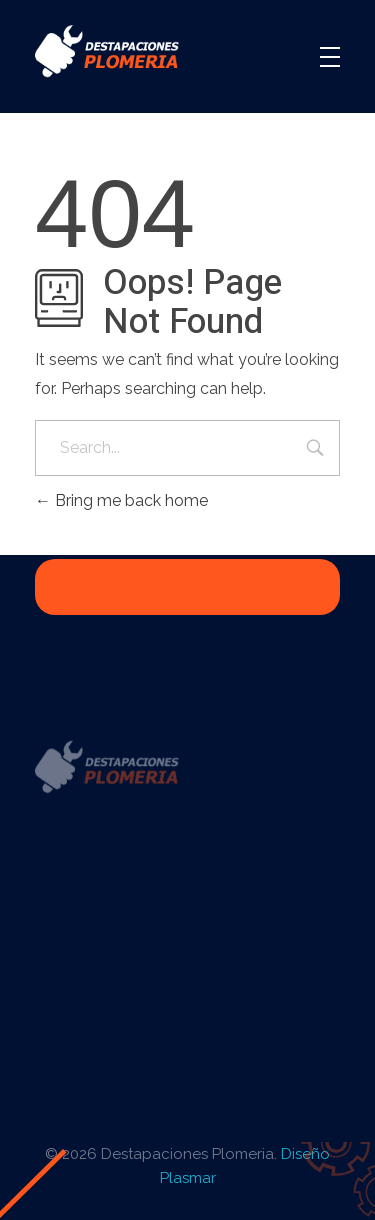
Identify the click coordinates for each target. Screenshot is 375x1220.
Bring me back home (121, 500)
